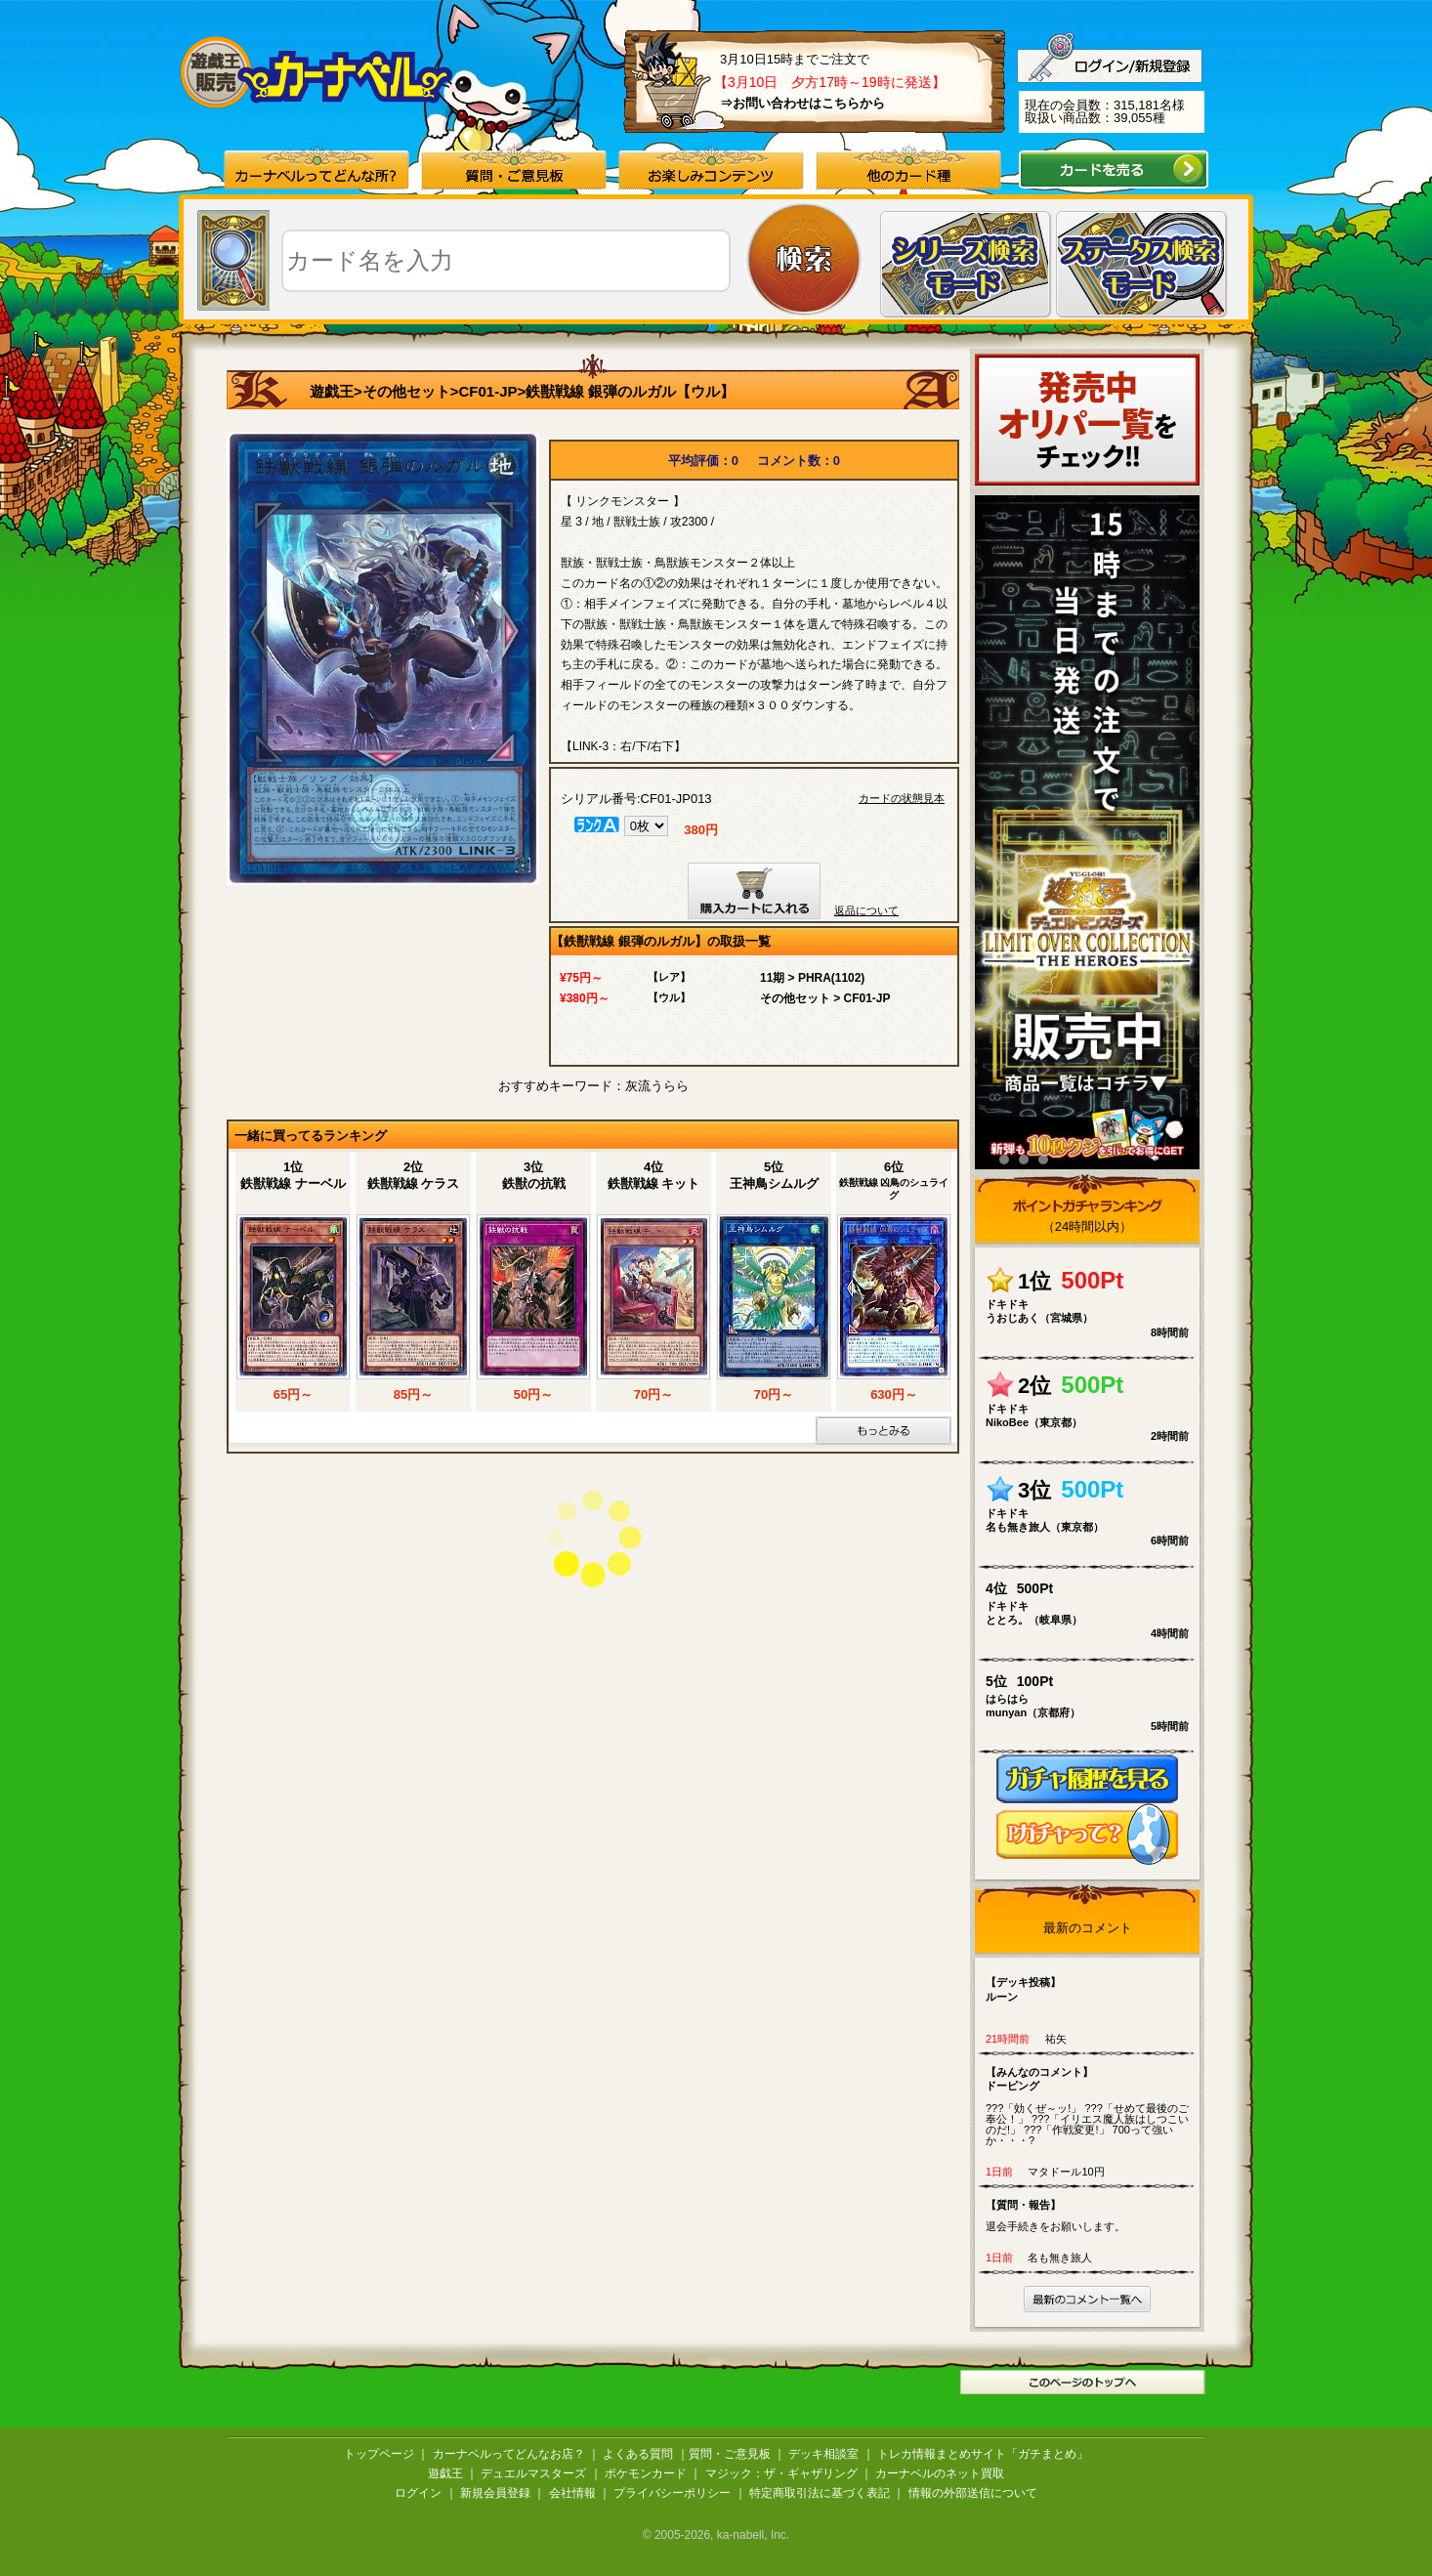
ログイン (418, 2493)
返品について (866, 910)
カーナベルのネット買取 (939, 2473)
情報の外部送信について (972, 2493)
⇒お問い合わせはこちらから (802, 103)
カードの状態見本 (902, 798)
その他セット (406, 391)
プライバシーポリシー (672, 2493)
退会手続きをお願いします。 (1092, 2215)
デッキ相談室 (823, 2454)
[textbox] (506, 261)
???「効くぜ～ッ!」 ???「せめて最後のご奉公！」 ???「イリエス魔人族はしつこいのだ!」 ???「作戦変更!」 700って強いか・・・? (1092, 2105)
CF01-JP (488, 391)
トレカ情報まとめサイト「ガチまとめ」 (982, 2454)
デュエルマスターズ (533, 2473)
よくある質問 (638, 2454)
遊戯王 (332, 391)
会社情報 (572, 2493)
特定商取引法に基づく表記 (819, 2493)
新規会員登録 (495, 2493)
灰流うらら (657, 1085)
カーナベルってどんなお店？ (509, 2454)
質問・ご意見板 (730, 2454)
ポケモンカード (646, 2473)
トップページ (379, 2454)
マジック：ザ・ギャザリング (781, 2473)
